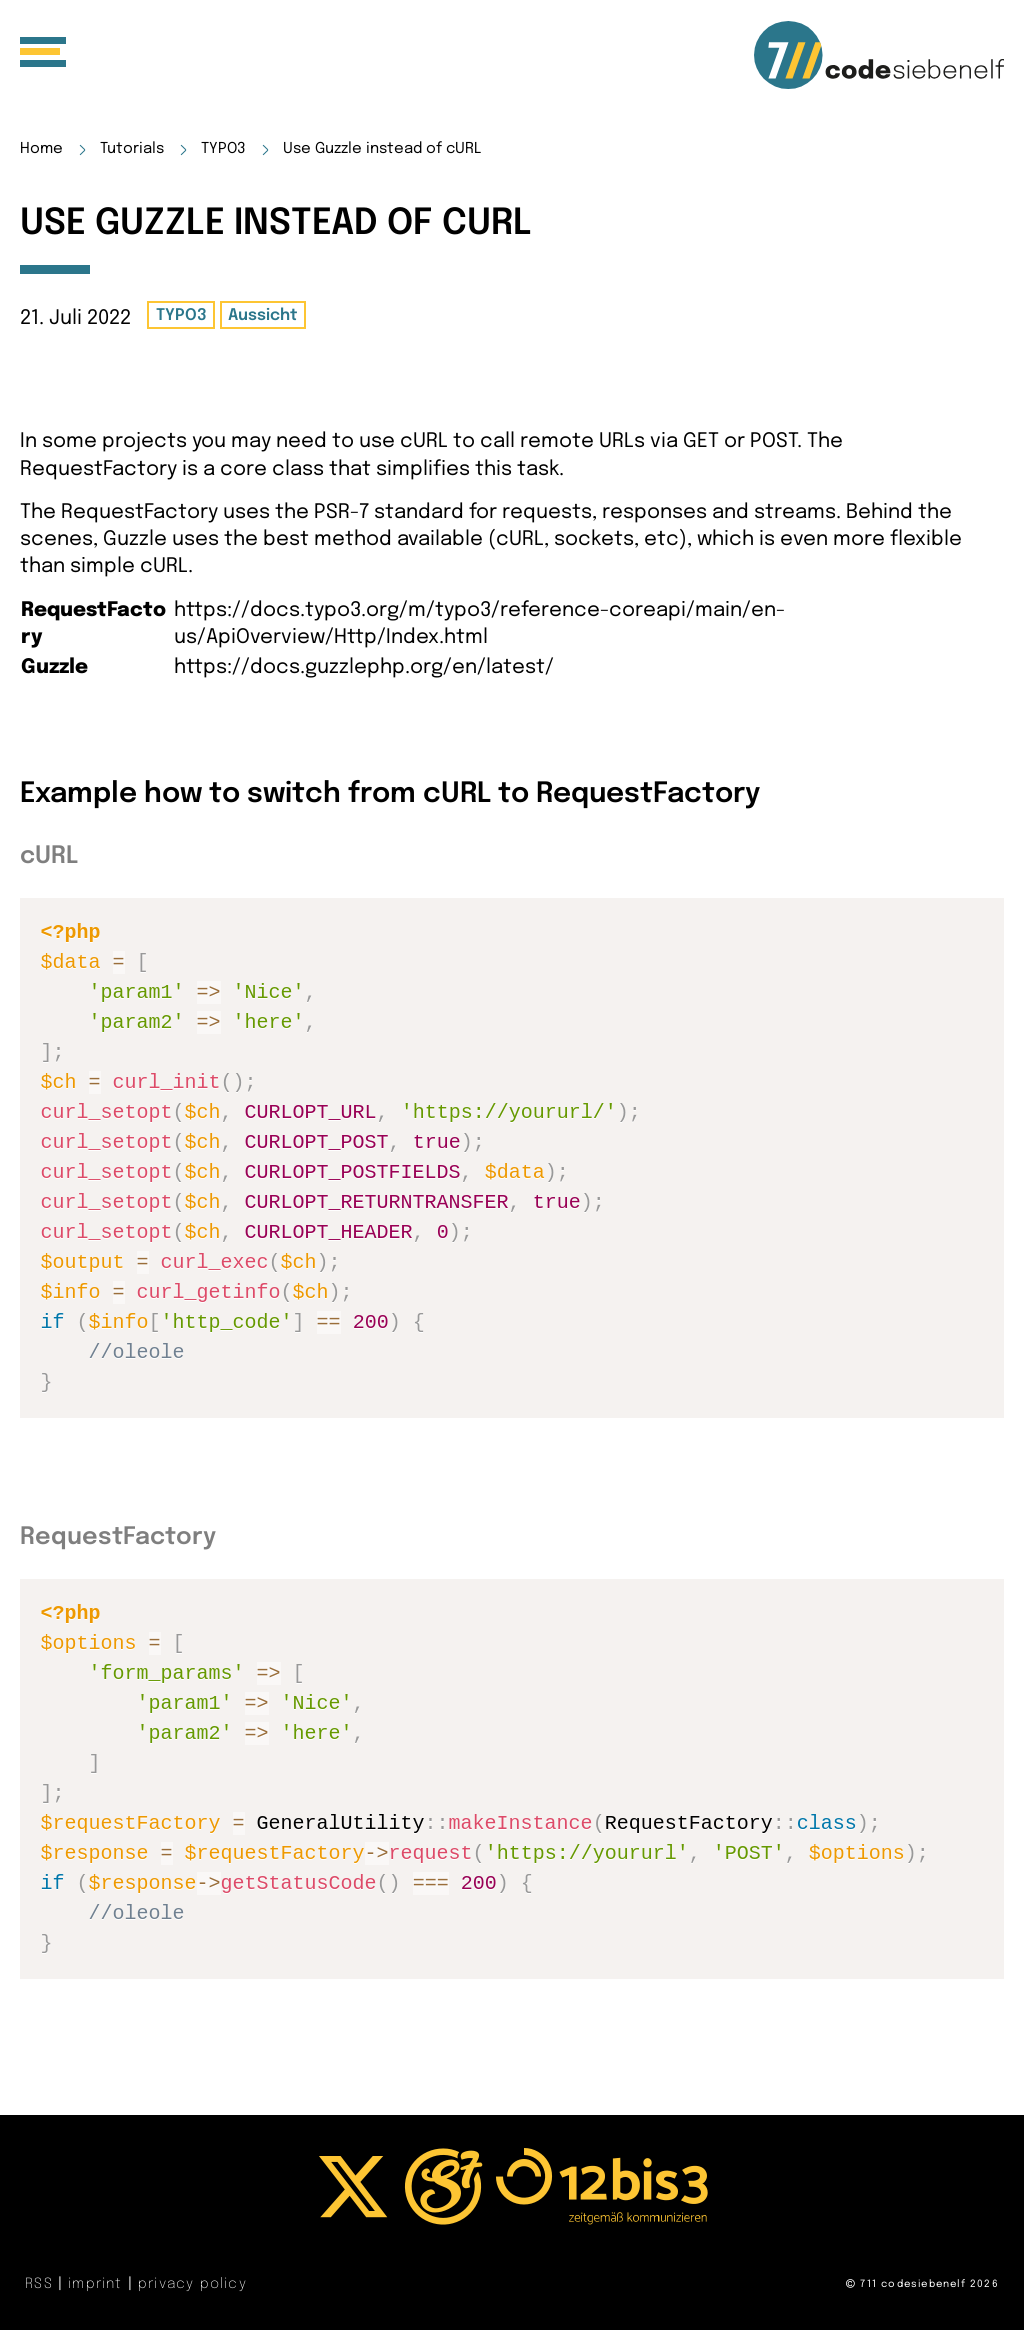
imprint (98, 2284)
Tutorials (132, 149)
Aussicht (262, 315)
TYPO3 (223, 149)
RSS (41, 2284)
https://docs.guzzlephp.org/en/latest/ (364, 667)
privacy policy (192, 2284)
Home (41, 149)
